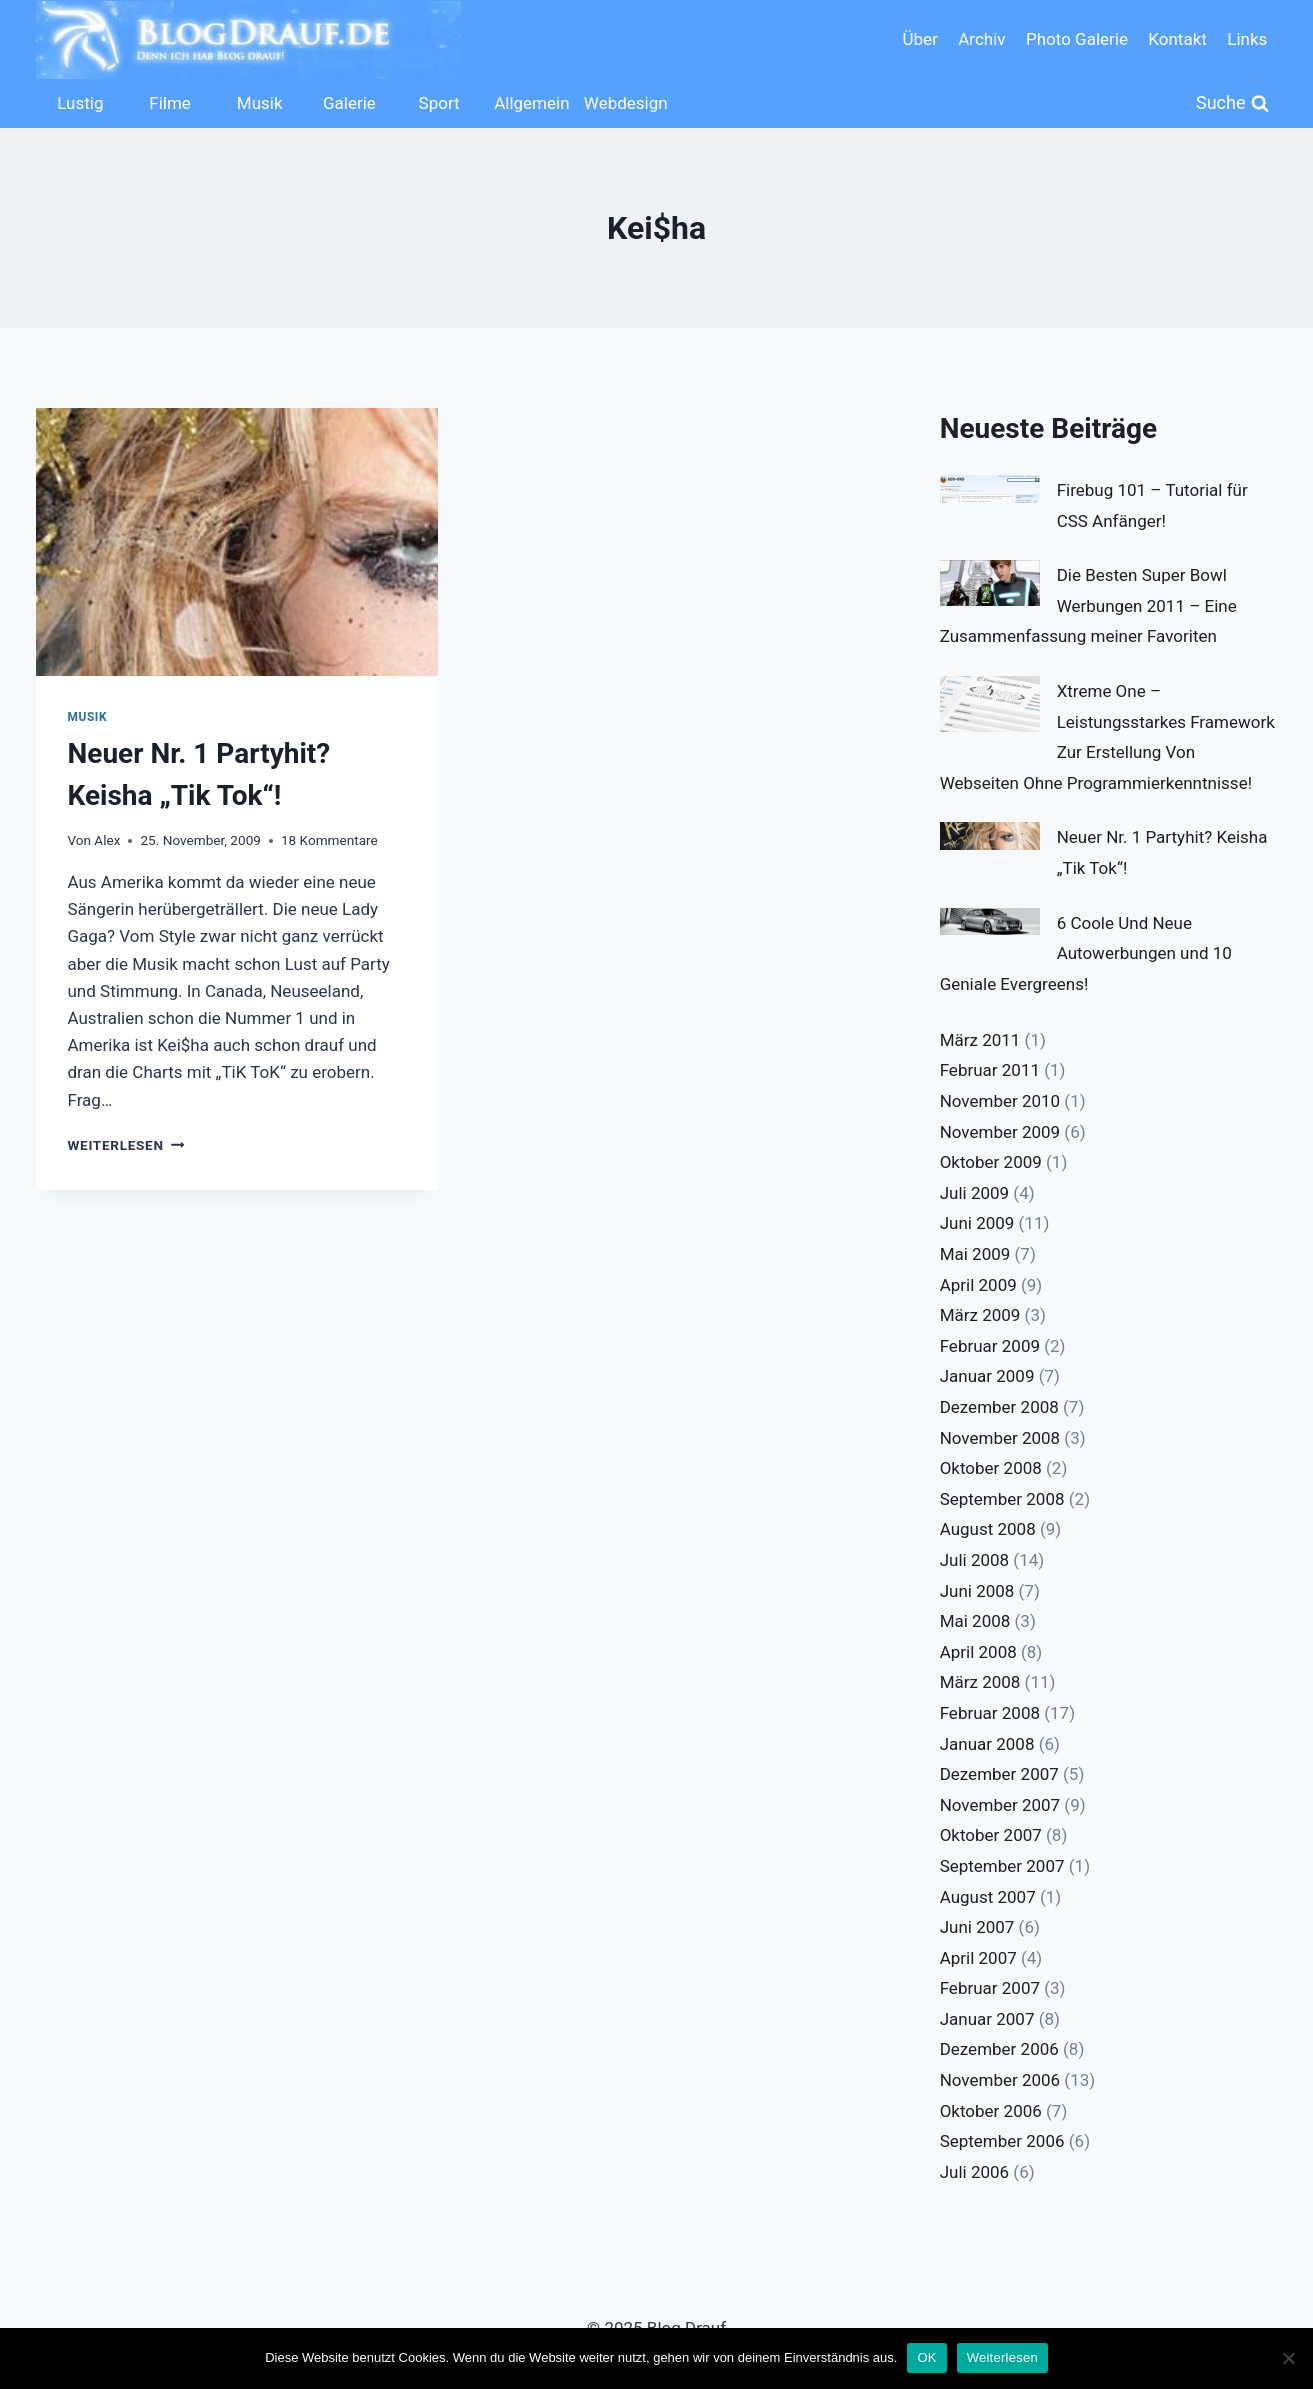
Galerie (349, 103)
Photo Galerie (1077, 39)
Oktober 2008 (991, 1468)
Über (920, 39)
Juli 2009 (974, 1193)
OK (926, 2357)
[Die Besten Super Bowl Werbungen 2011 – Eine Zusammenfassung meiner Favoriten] (990, 583)
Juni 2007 (977, 1927)
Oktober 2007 (991, 1835)
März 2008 (980, 1682)
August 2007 (988, 1897)
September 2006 (1002, 2141)
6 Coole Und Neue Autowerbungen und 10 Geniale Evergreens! (1086, 953)
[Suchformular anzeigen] (1232, 103)
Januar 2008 (987, 1744)
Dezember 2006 (999, 2049)
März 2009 (980, 1315)
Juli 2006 (974, 2172)
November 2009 (1000, 1132)
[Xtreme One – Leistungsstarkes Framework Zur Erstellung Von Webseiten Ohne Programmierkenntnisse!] (990, 704)
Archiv (981, 39)
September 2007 (1002, 1866)
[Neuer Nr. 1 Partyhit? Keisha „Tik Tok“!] (990, 836)
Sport (439, 103)
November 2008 (1000, 1438)
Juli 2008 (974, 1560)
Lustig (80, 103)
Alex (107, 840)
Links (1247, 39)
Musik (260, 103)
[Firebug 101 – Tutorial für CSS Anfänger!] (990, 489)
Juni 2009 (977, 1223)
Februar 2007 (990, 1988)
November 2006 (1000, 2080)
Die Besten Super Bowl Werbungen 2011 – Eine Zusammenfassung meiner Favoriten (1088, 605)
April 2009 (978, 1285)
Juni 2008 (977, 1591)
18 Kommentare (329, 840)
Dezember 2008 (999, 1407)
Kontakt (1177, 39)
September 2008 (1002, 1499)
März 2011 (980, 1040)
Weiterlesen (126, 1145)
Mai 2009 (975, 1254)
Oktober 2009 (991, 1162)
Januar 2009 (987, 1376)
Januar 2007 (987, 2019)
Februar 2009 (990, 1346)
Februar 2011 (990, 1070)
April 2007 (978, 1958)
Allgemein (531, 103)
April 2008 (978, 1652)
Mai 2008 (975, 1621)
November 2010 (1000, 1101)
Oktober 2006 (991, 2111)
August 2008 (988, 1529)
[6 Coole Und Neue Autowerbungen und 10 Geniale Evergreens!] (990, 922)
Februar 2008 (990, 1713)
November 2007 (1000, 1805)
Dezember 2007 (999, 1774)
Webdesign (624, 103)
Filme (170, 103)
